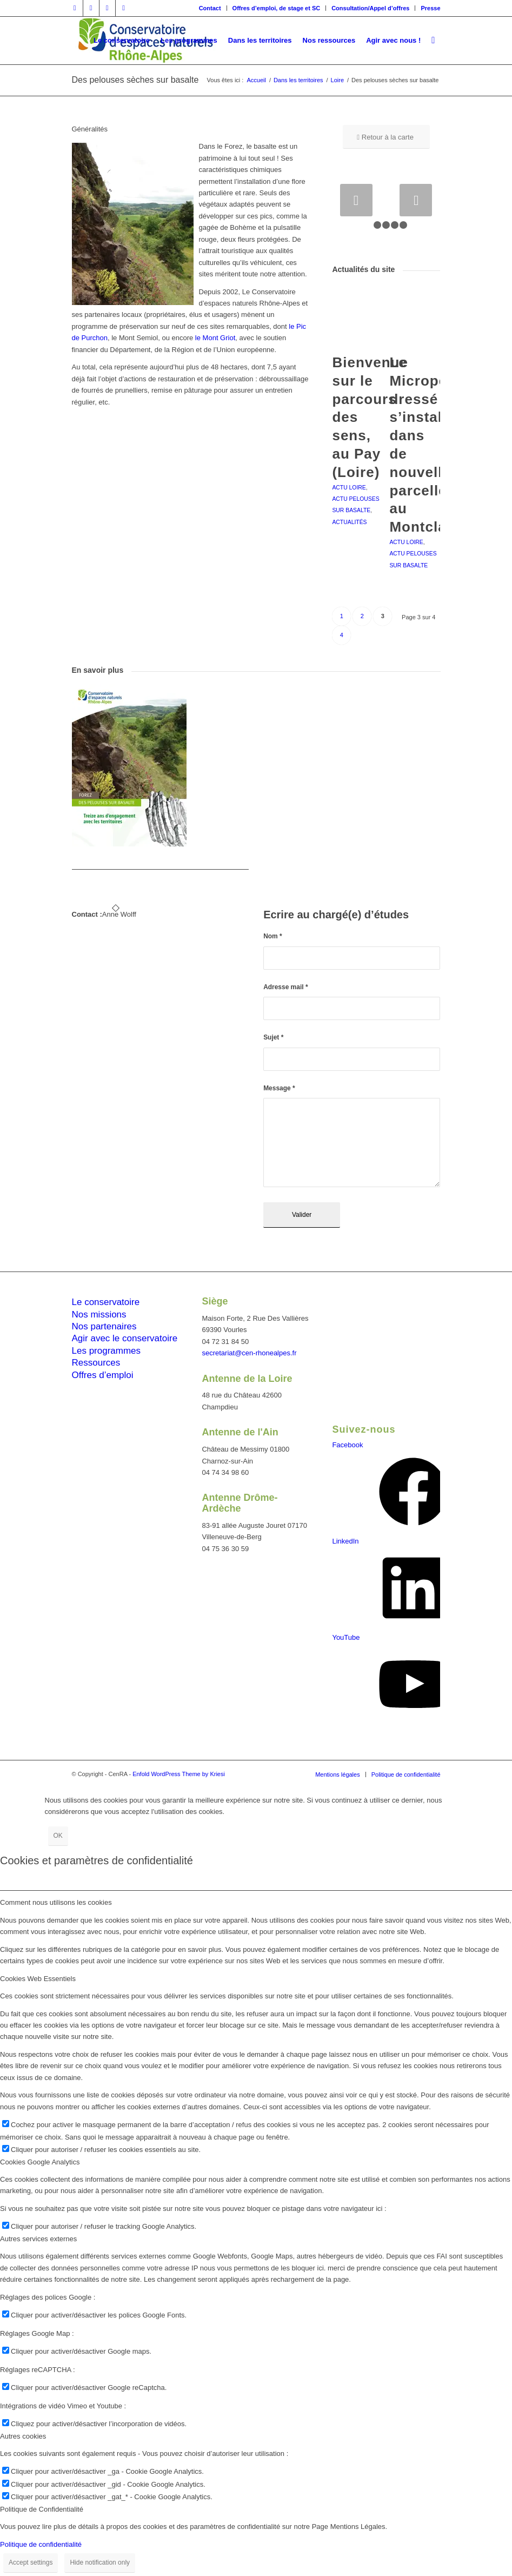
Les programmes (106, 1351)
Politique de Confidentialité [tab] (41, 2509)
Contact (210, 8)
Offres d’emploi (103, 1375)
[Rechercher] (433, 40)
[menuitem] (210, 8)
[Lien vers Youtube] (124, 8)
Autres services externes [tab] (38, 2239)
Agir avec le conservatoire (125, 1338)
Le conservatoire (106, 1302)
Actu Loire (348, 488)
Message (279, 1088)
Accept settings (30, 2562)
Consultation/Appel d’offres (370, 8)
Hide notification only (100, 2562)
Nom (272, 936)
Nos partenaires (104, 1326)
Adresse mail (285, 987)
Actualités (349, 522)
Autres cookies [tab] (23, 2436)
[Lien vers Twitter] (91, 8)
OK (58, 1835)
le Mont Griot (214, 338)
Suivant (416, 200)
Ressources (96, 1362)
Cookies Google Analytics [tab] (39, 2162)
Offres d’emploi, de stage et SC (276, 8)
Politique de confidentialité (41, 2544)
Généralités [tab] (90, 129)
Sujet (273, 1037)
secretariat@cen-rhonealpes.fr (249, 1353)
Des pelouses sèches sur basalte (135, 79)
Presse (430, 8)
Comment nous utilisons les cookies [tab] (56, 1902)
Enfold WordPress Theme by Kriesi (178, 1774)
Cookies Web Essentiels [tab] (38, 1979)
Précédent (356, 200)
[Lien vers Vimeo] (107, 8)
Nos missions (99, 1314)
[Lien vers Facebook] (75, 8)
